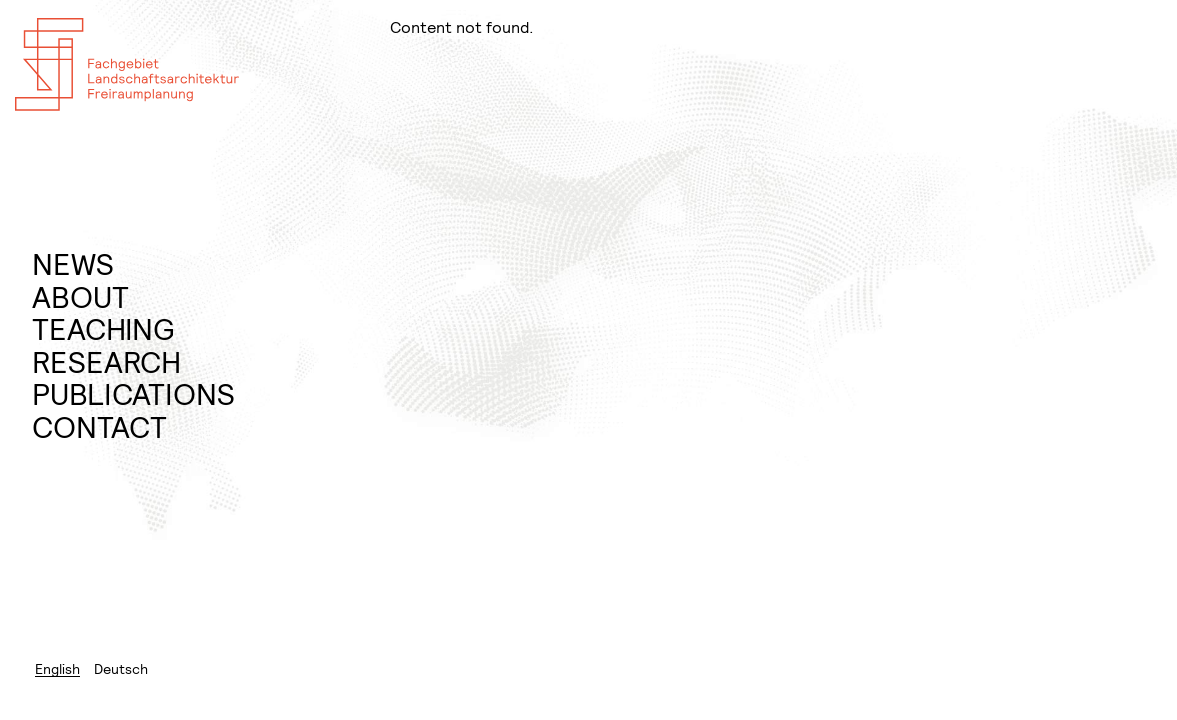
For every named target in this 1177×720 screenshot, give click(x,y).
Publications (133, 394)
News (73, 264)
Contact (99, 427)
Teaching (103, 329)
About (80, 297)
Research (106, 362)
